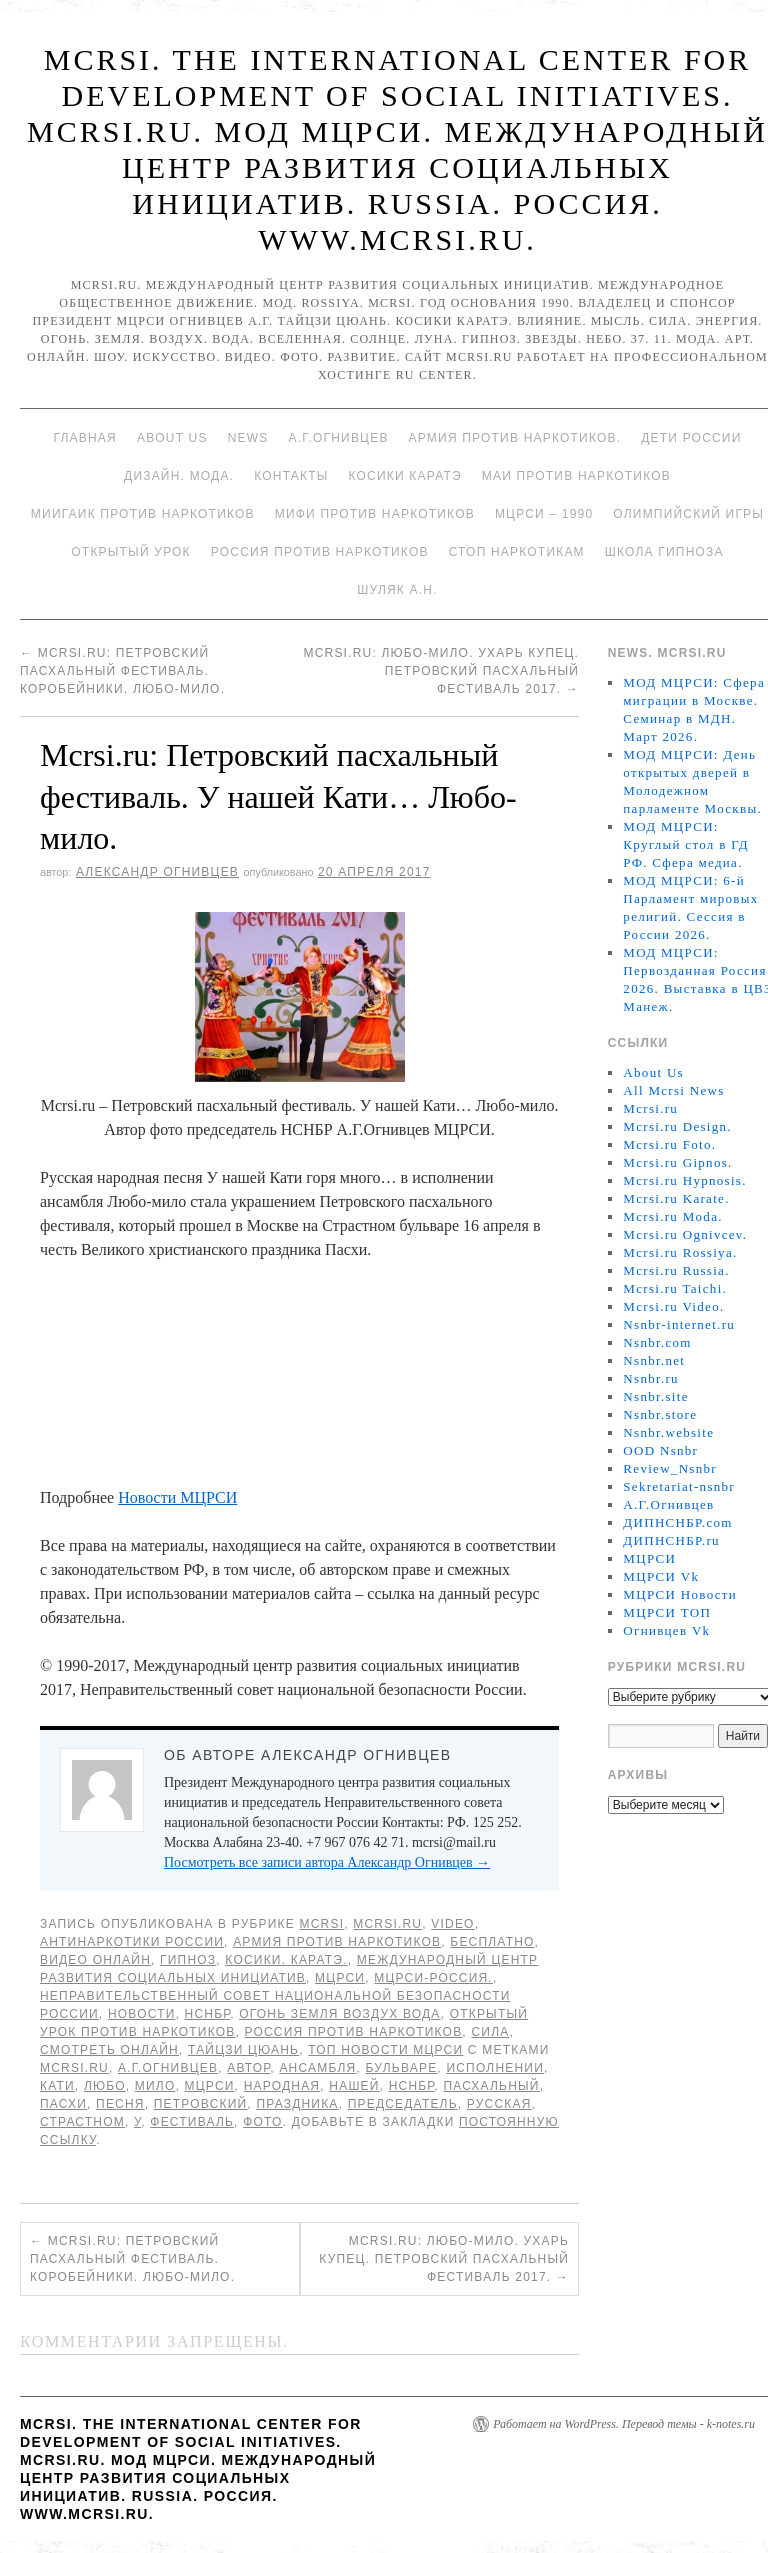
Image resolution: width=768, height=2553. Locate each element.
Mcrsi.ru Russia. (676, 1270)
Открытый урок (130, 552)
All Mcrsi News (673, 1090)
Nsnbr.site (655, 1396)
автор (248, 2068)
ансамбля (317, 2068)
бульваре (402, 2068)
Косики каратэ (405, 476)
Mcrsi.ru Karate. (676, 1198)
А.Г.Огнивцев (338, 438)
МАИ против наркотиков (576, 476)
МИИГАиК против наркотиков (143, 514)
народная (282, 2086)
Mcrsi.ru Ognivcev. (685, 1234)
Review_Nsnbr (670, 1468)
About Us (172, 438)
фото (262, 2122)
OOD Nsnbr (660, 1450)
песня (120, 2104)
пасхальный (491, 2086)
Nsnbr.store (660, 1414)
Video (452, 1924)
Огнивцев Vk (666, 1630)
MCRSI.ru (74, 2068)
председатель (403, 2104)
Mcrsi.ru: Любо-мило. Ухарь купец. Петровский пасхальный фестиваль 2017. (441, 671)
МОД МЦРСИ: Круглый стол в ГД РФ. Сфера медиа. (686, 844)
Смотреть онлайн (109, 2050)
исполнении (495, 2068)
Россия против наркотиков (320, 552)
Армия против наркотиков (337, 1942)
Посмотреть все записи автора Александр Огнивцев (327, 1862)
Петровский (201, 2104)
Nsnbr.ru (651, 1378)
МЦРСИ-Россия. (433, 1978)
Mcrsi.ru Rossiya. (680, 1252)
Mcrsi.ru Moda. (672, 1216)
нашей (354, 2086)
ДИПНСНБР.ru (671, 1540)
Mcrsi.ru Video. (673, 1306)
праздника (297, 2104)
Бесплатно (492, 1942)
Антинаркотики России (132, 1942)
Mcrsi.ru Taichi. (675, 1288)
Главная (84, 438)
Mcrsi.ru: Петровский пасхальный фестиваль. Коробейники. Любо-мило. (122, 671)
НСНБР (208, 2014)
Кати (57, 2086)
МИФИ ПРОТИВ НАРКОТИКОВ (375, 514)
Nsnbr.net (654, 1360)
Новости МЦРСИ (177, 1497)
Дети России (691, 438)
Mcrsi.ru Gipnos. (677, 1162)
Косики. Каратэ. (286, 1960)
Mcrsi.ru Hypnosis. (684, 1180)
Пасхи (63, 2104)
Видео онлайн (95, 1960)
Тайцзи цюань (243, 2050)
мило (155, 2086)
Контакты (291, 476)
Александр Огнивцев (157, 872)
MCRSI (322, 1924)
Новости (142, 2014)
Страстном (82, 2122)
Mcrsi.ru (387, 1924)
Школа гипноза (664, 552)
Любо (105, 2086)
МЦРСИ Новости (680, 1594)
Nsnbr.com (657, 1342)
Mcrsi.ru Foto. (669, 1144)
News (248, 438)
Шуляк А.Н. (397, 590)
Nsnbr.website (668, 1432)
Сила (490, 2032)
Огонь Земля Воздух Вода (339, 2014)
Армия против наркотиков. (515, 438)
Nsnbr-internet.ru (679, 1324)
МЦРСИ (340, 1978)
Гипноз (188, 1960)
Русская (499, 2104)
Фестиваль (192, 2122)
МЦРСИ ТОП (667, 1612)
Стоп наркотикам (517, 552)
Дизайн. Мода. (179, 476)
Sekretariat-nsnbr (679, 1486)
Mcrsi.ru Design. (677, 1126)
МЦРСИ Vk (661, 1576)
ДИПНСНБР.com (677, 1522)
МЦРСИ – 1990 (544, 514)
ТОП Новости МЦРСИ (385, 2050)
